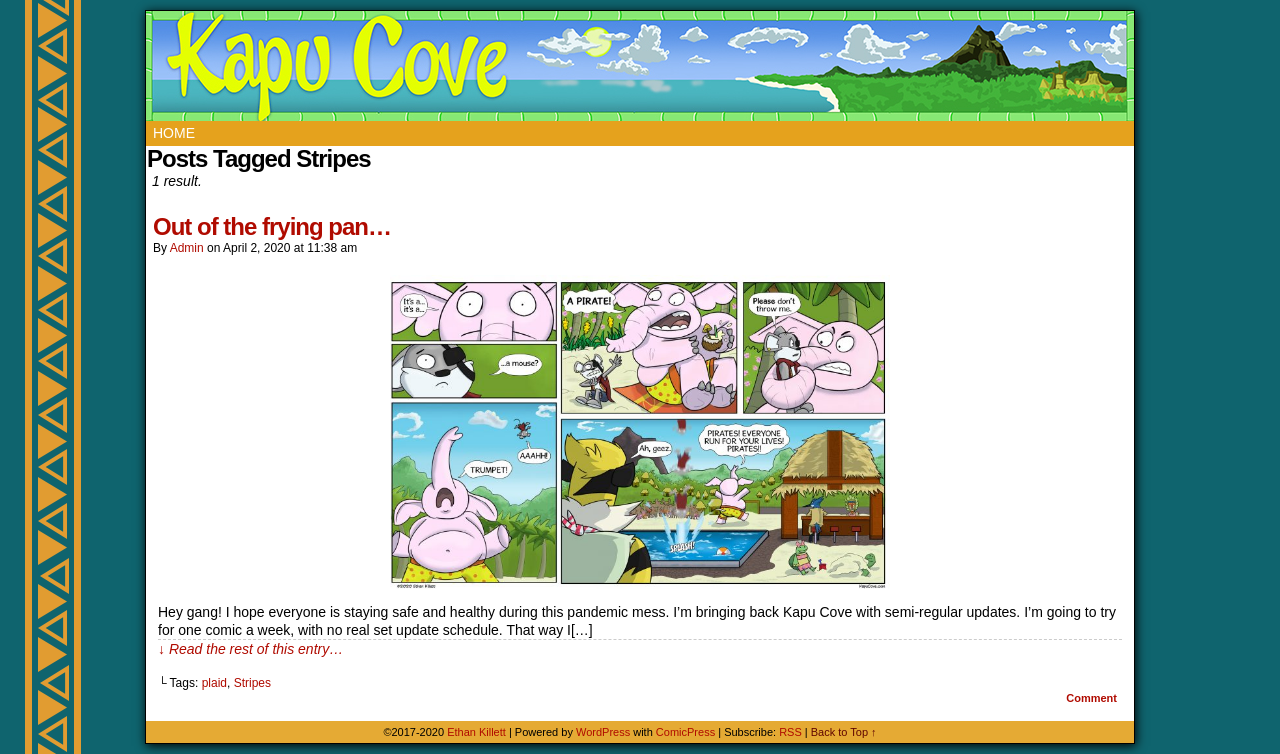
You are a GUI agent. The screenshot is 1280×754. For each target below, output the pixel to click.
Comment (1091, 698)
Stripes (252, 683)
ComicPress (685, 732)
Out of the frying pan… (272, 226)
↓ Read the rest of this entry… (250, 649)
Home (174, 133)
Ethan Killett (478, 732)
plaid (214, 683)
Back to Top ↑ (844, 732)
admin (187, 248)
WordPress (603, 732)
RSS (790, 732)
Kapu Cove (643, 66)
